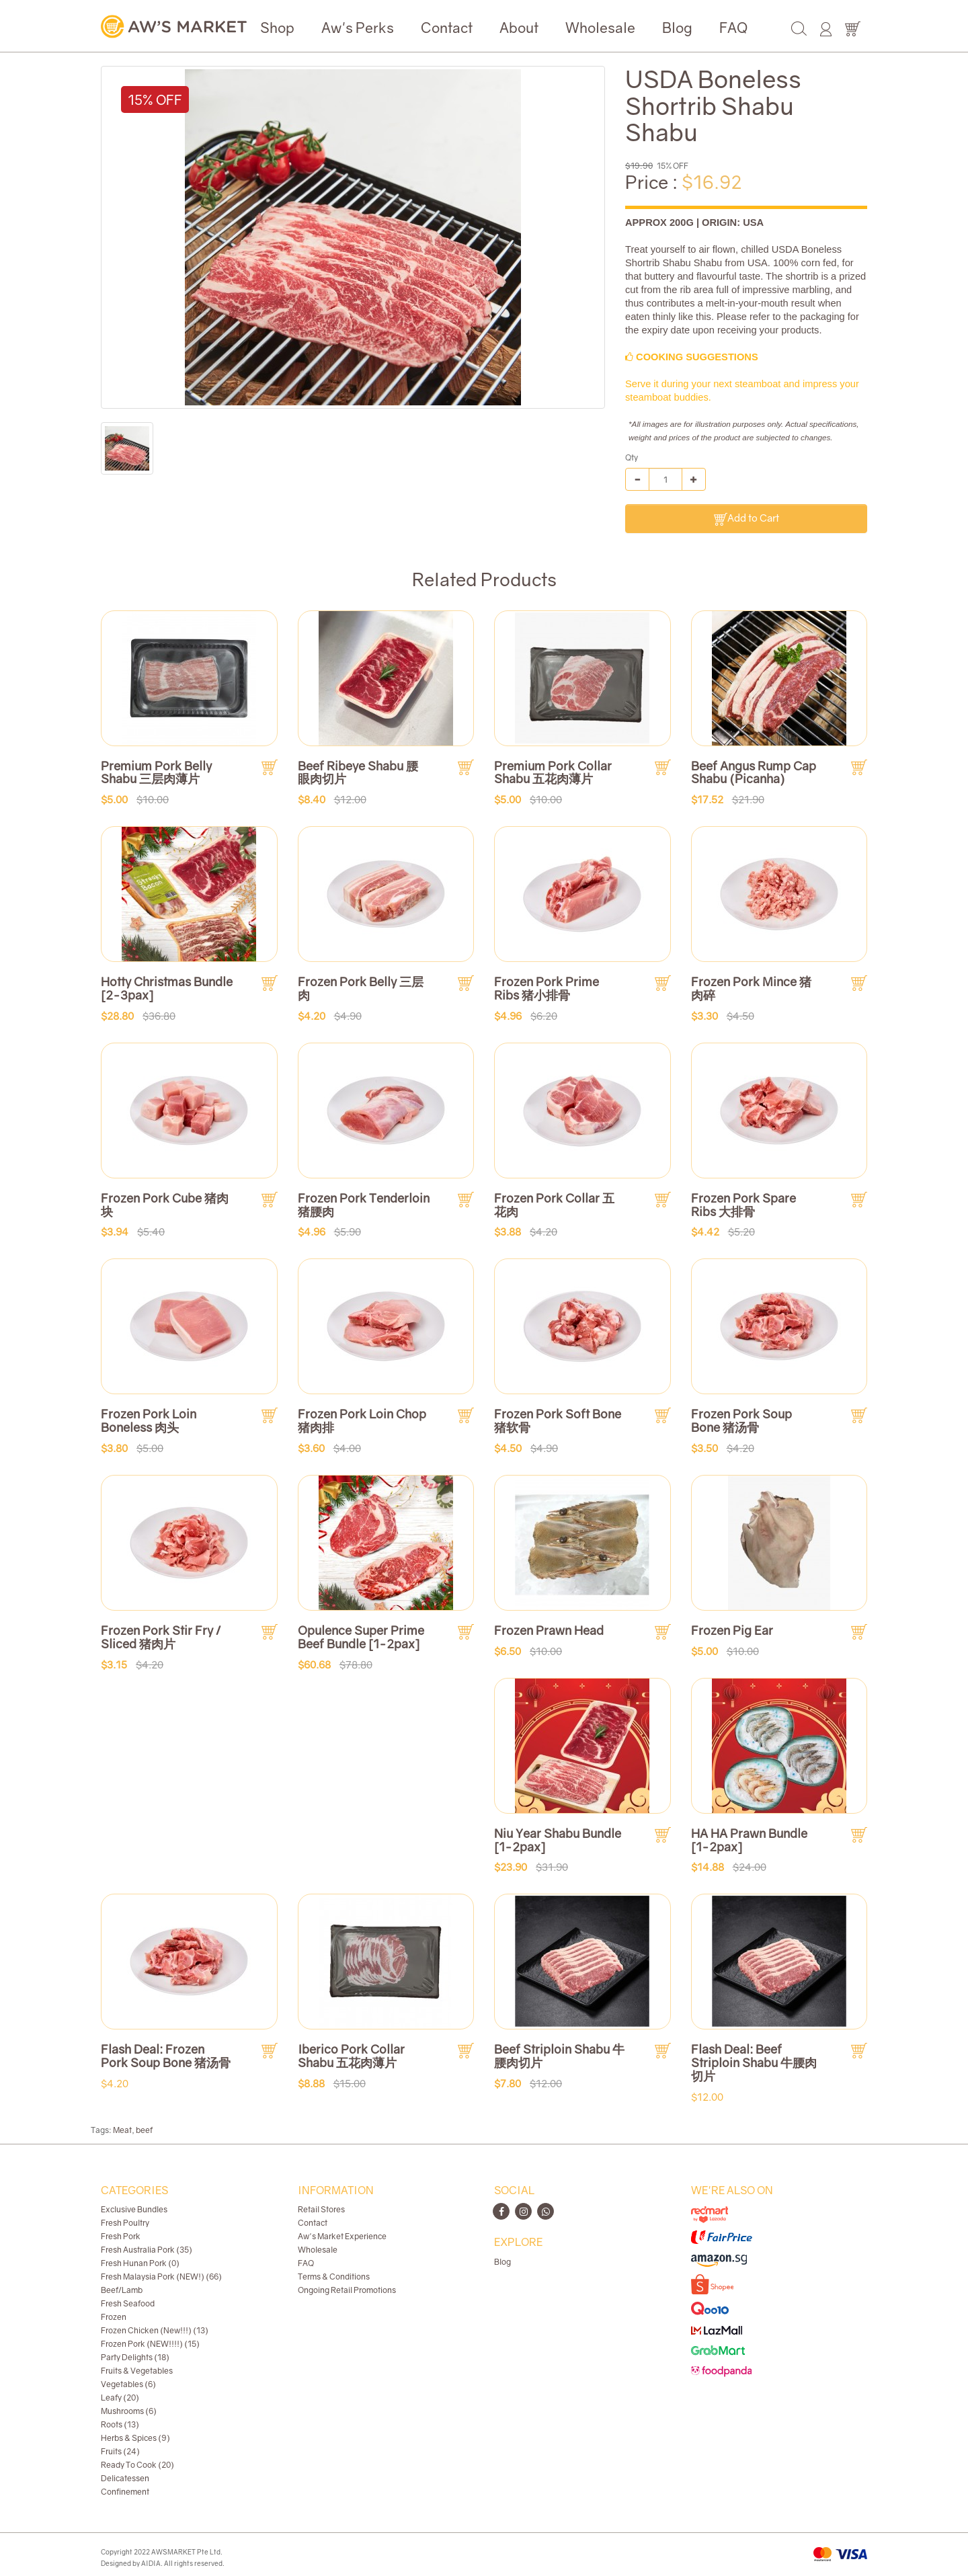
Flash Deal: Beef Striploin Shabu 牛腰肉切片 (754, 2062)
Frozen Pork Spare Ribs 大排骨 (743, 1205)
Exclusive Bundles (134, 2209)
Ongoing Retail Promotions (347, 2290)
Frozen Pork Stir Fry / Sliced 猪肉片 (160, 1637)
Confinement (125, 2492)
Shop (277, 27)
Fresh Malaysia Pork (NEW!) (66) (161, 2276)
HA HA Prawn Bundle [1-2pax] (749, 1840)
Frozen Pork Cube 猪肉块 (165, 1205)
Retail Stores (321, 2209)
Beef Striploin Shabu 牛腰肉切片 (559, 2056)
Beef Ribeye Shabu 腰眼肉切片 (358, 772)
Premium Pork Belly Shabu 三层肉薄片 (156, 772)
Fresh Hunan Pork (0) (140, 2263)
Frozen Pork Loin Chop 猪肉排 (362, 1420)
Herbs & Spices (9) (135, 2438)
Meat (122, 2130)
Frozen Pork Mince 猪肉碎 (751, 988)
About (518, 27)
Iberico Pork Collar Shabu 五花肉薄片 (351, 2056)
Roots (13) (120, 2424)
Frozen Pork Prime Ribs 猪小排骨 (546, 988)
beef (144, 2130)
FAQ (733, 27)
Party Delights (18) (135, 2357)
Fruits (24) (120, 2451)
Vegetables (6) (128, 2384)
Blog (677, 27)
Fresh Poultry (125, 2223)
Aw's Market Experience (342, 2236)
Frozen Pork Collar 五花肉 (554, 1205)
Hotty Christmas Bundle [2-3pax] (167, 988)
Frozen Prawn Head (549, 1630)
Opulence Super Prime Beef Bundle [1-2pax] (361, 1637)
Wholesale (600, 27)
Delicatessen (125, 2478)
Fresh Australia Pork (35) (146, 2250)
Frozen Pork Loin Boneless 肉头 (148, 1420)
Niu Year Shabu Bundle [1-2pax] (557, 1840)
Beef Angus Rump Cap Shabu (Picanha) (753, 772)
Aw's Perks (357, 27)
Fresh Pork (120, 2236)
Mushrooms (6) (129, 2411)
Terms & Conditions (334, 2276)
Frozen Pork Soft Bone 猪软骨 (557, 1420)
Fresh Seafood (128, 2303)
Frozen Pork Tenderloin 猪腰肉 (364, 1205)
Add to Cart (746, 519)
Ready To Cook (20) (137, 2465)
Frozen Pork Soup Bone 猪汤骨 (741, 1420)
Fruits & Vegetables (137, 2371)
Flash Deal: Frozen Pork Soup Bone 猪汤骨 (166, 2056)
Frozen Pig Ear (732, 1630)
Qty (631, 457)
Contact (447, 27)
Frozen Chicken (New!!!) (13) (154, 2330)
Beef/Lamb (122, 2290)
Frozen (113, 2317)
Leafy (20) (120, 2397)
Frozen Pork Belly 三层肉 (361, 988)
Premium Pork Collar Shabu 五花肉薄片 (553, 772)
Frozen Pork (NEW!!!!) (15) (150, 2344)
